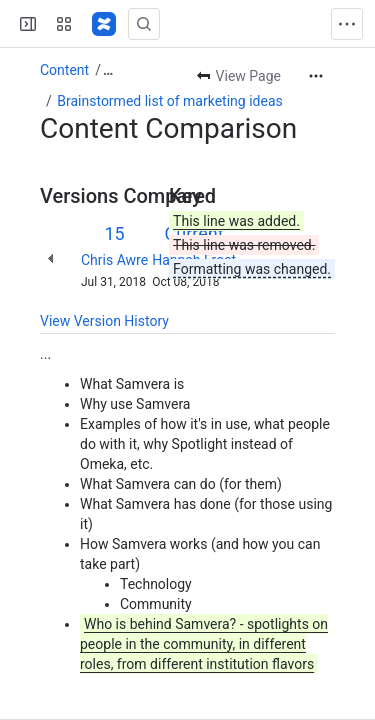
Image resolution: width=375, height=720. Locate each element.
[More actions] (316, 76)
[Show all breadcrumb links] (108, 70)
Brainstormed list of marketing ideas (169, 101)
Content (64, 70)
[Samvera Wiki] (104, 24)
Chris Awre (114, 260)
